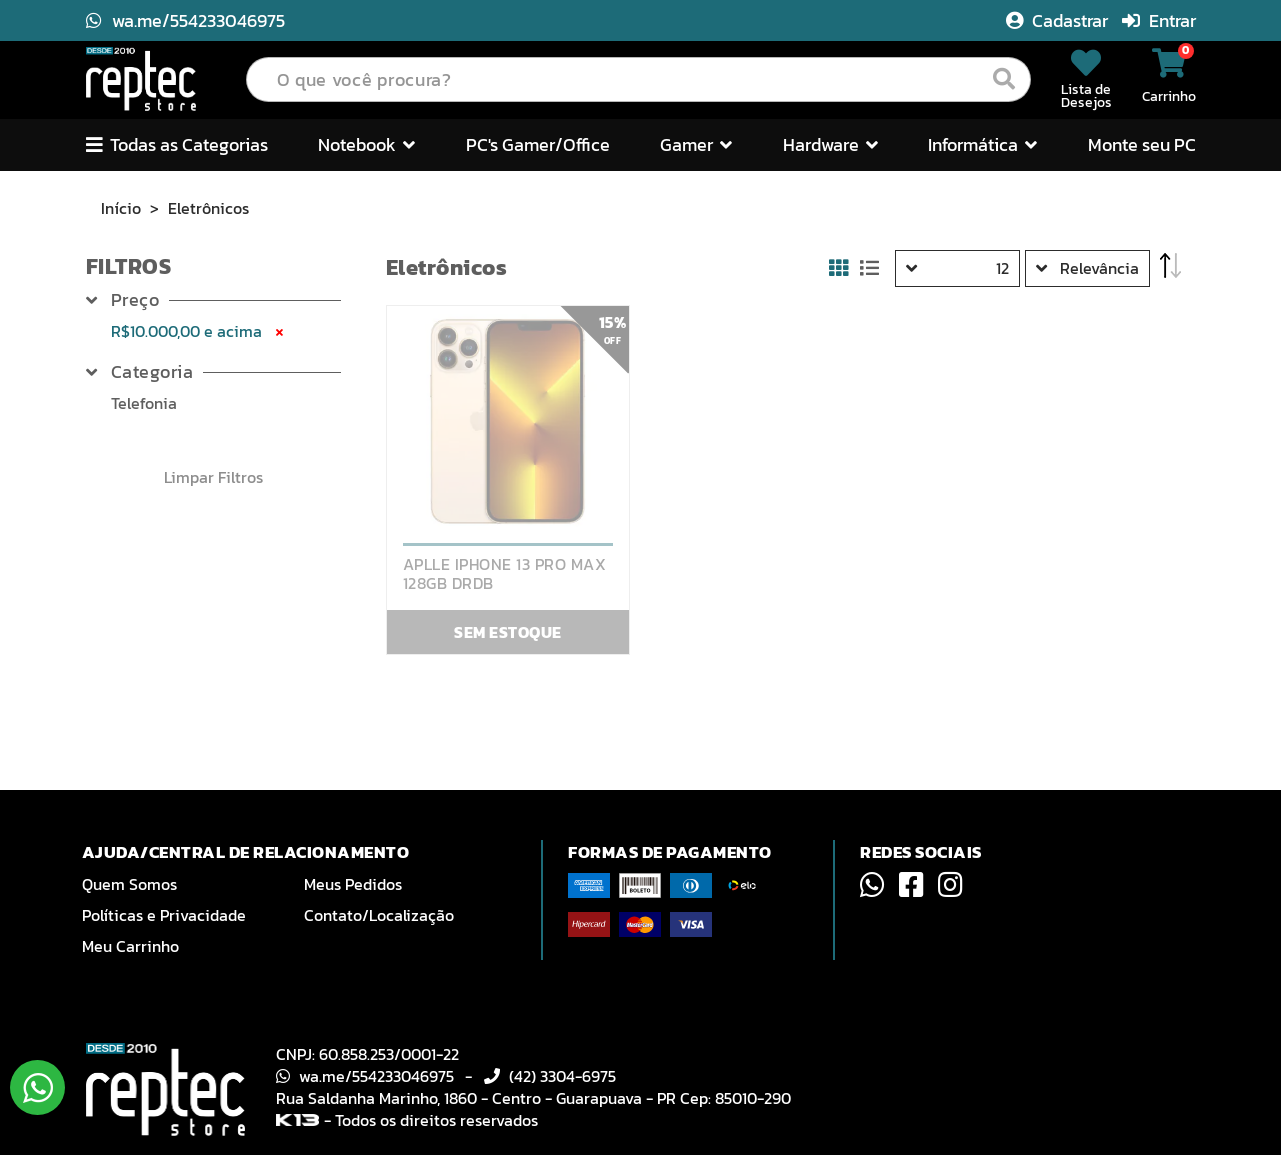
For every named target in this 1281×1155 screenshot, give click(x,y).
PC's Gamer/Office (538, 144)
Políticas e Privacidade (164, 915)
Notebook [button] (366, 144)
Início (121, 208)
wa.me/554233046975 (185, 20)
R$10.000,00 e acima (199, 331)
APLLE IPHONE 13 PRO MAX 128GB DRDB (505, 574)
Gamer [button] (696, 144)
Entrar (1159, 20)
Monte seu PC (1142, 144)
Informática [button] (982, 144)
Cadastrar (1059, 20)
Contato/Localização (379, 915)
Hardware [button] (830, 144)
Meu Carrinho (130, 946)
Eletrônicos (208, 208)
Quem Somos (129, 884)
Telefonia (144, 403)
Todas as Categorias (177, 144)
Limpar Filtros (213, 477)
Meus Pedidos (353, 884)
